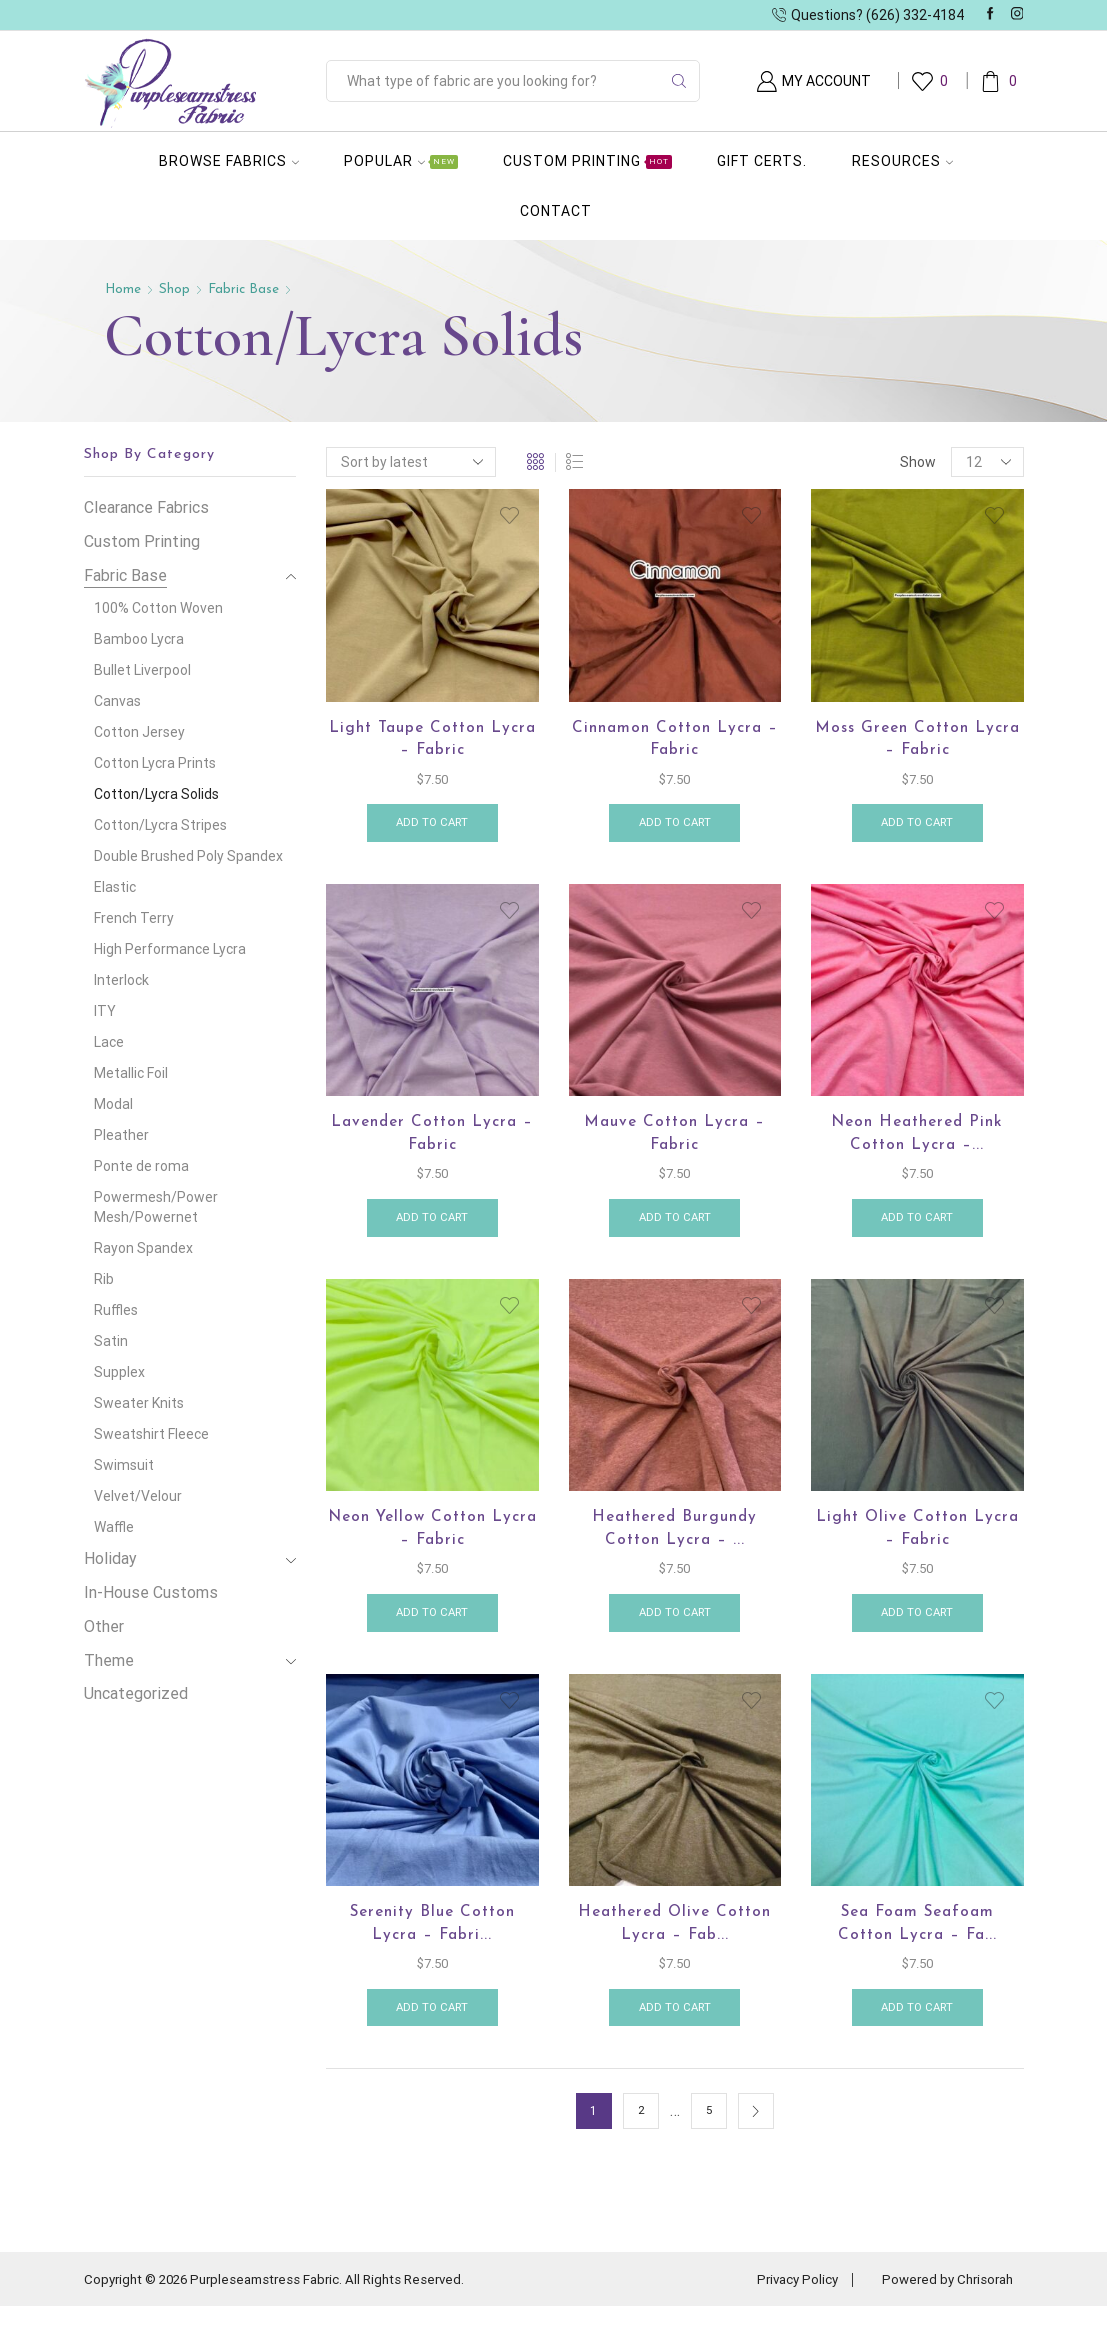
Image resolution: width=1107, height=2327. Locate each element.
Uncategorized (136, 1693)
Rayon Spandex (143, 1248)
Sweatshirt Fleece (151, 1434)
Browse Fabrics (229, 161)
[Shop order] (411, 462)
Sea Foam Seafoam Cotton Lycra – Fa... (917, 1941)
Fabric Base (246, 289)
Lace (109, 1042)
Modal (113, 1104)
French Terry (134, 918)
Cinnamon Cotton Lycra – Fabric (674, 741)
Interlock (121, 980)
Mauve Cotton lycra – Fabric (675, 1141)
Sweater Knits (139, 1403)
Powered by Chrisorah (943, 2300)
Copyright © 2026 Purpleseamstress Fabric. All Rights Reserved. (286, 2300)
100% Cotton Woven (158, 608)
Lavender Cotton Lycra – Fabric (432, 1141)
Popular (401, 161)
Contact (556, 211)
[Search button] (679, 81)
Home (124, 289)
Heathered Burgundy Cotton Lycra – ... (674, 1541)
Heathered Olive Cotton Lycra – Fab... (674, 1941)
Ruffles (116, 1310)
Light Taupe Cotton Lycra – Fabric (432, 741)
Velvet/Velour (138, 1496)
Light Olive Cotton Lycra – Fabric (917, 1541)
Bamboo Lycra (139, 639)
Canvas (117, 701)
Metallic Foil (131, 1073)
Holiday (110, 1558)
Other (104, 1626)
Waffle (114, 1527)
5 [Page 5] (708, 2132)
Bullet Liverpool (142, 670)
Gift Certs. (762, 161)
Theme (109, 1660)
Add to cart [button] (432, 827)
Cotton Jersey (139, 732)
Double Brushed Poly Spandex (188, 856)
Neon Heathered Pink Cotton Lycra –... (917, 1141)
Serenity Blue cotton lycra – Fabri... (432, 1941)
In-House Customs (151, 1592)
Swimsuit (124, 1465)
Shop (176, 289)
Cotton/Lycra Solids (156, 794)
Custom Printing (587, 161)
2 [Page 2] (640, 2132)
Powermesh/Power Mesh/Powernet (156, 1207)
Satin (111, 1341)
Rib (104, 1279)
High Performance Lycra (170, 949)
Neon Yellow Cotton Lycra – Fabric (432, 1541)
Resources (902, 161)
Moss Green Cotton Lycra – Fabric (917, 741)
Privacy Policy (786, 2300)
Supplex (119, 1372)
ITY (105, 1011)
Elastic (115, 887)
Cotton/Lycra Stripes (160, 825)
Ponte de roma (141, 1166)
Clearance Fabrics (146, 507)
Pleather (121, 1135)
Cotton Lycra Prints (155, 763)
